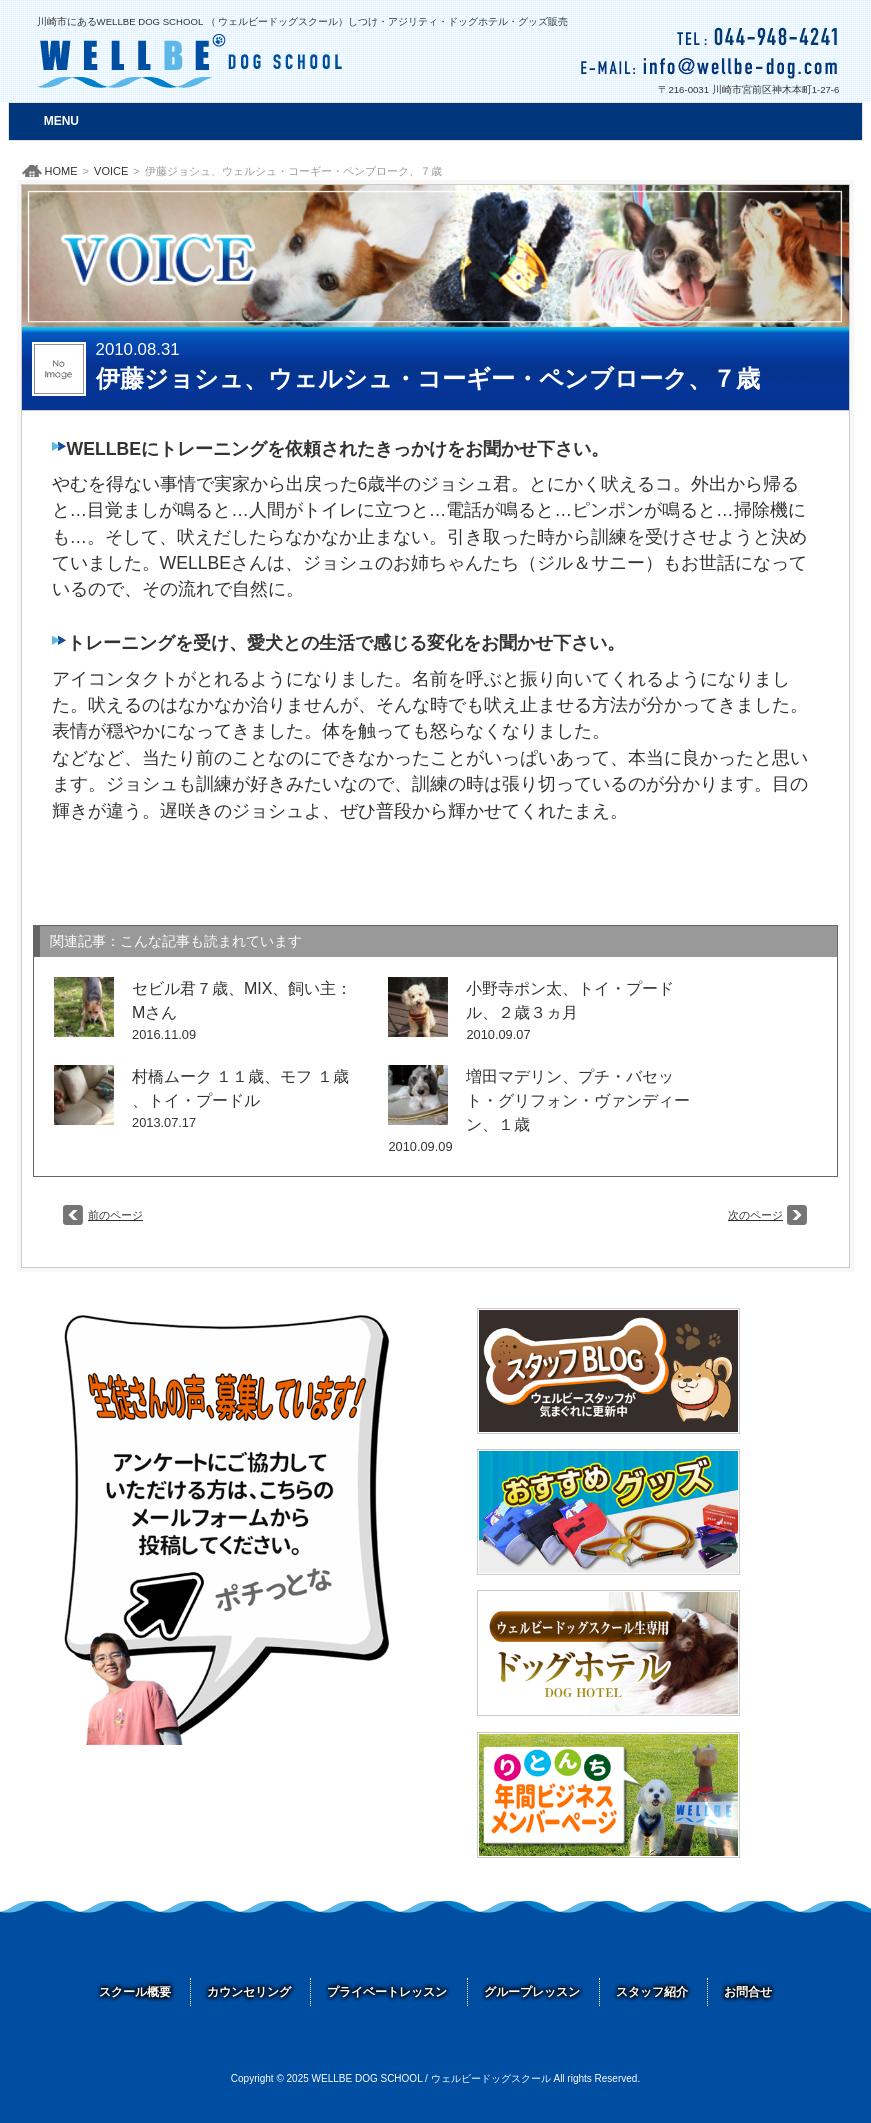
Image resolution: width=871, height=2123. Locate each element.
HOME (61, 171)
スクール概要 (135, 1992)
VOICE (111, 171)
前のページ (115, 1215)
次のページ (755, 1215)
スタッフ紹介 (652, 1992)
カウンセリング (249, 1992)
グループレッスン (532, 1992)
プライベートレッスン (387, 1992)
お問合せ (748, 1992)
